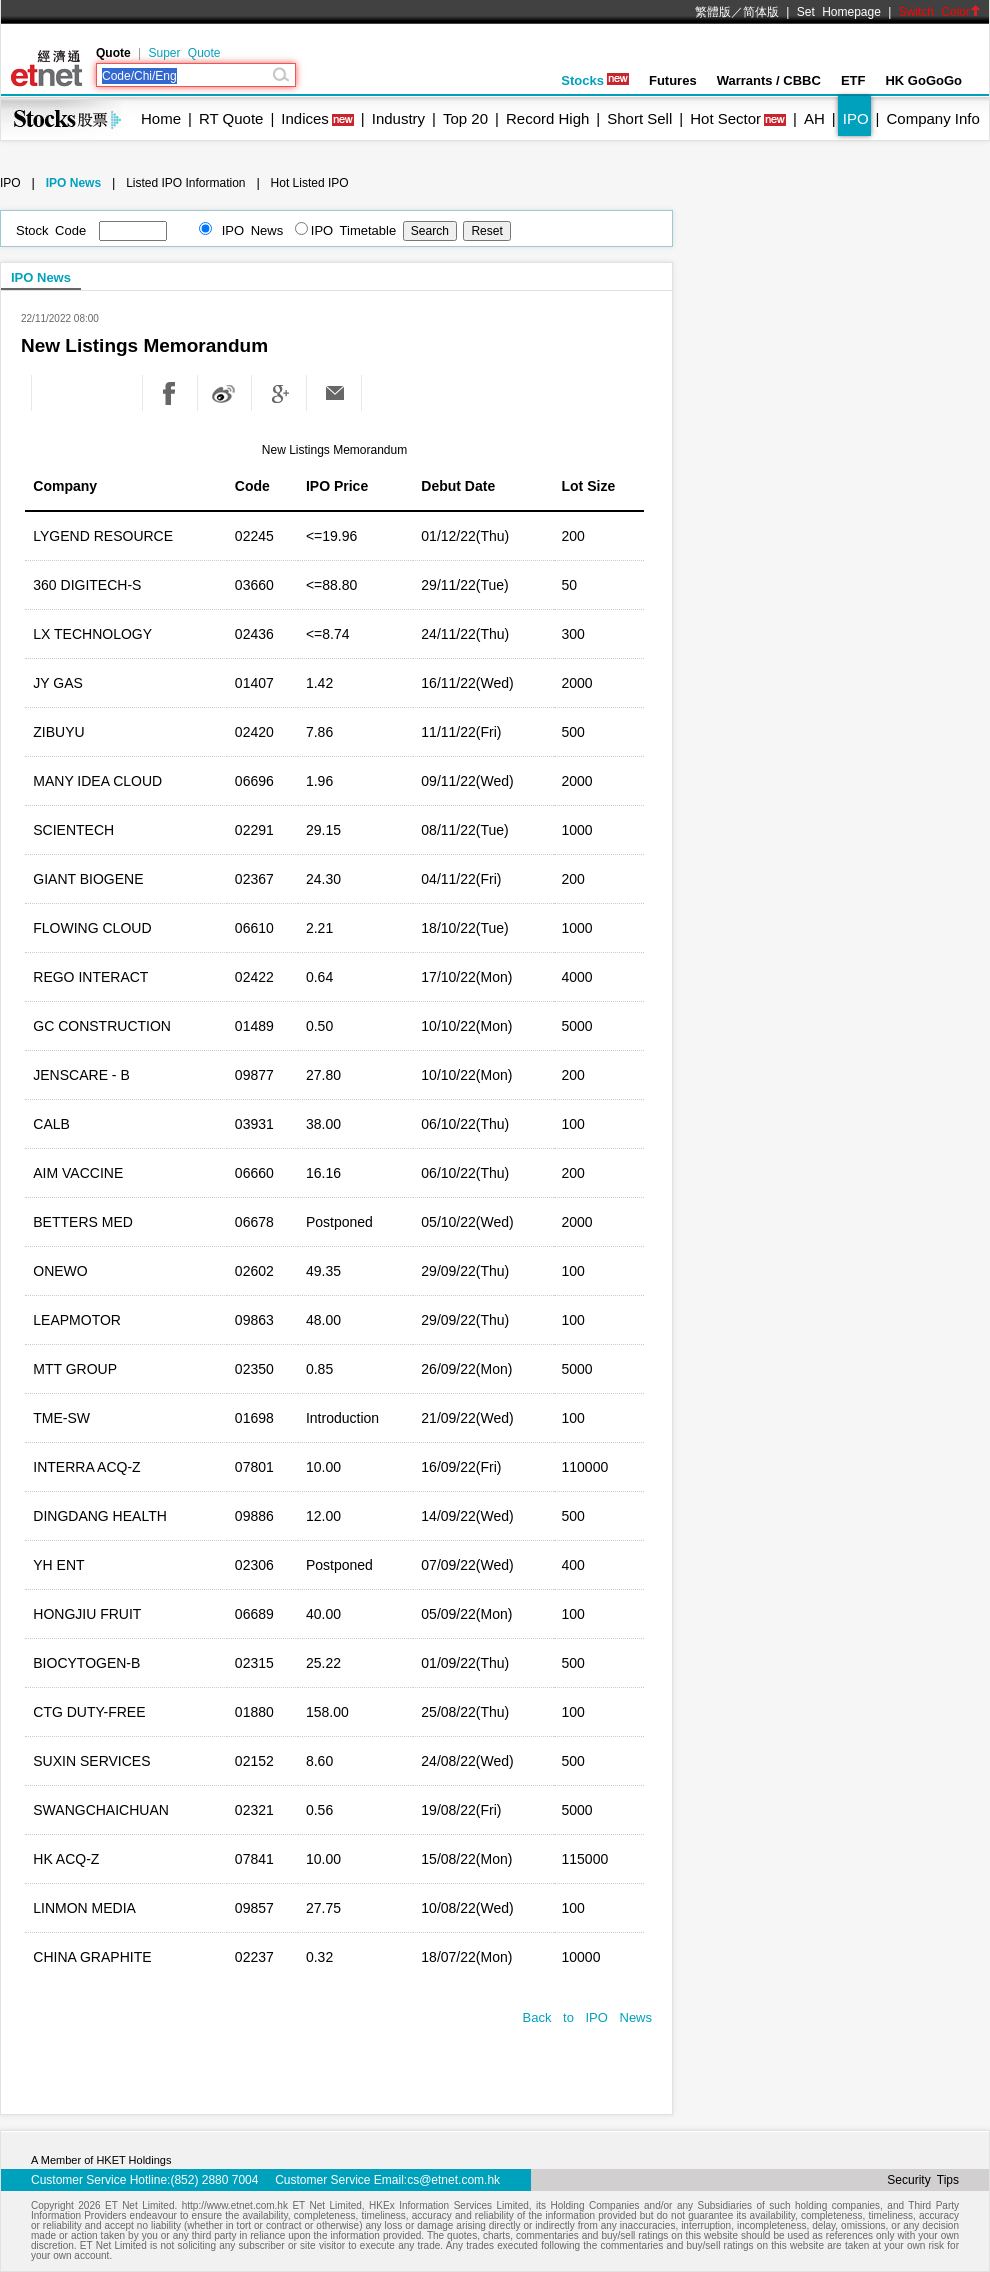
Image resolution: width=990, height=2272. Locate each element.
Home (161, 118)
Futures (673, 80)
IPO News (73, 183)
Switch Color (940, 12)
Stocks (595, 80)
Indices (305, 118)
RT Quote (231, 118)
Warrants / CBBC (769, 80)
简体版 (761, 12)
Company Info (932, 118)
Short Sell (639, 118)
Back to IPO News (587, 2017)
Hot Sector (725, 118)
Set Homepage (839, 12)
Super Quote (184, 53)
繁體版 (713, 12)
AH (814, 118)
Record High (547, 118)
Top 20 (465, 118)
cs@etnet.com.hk (453, 2180)
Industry (398, 118)
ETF (853, 80)
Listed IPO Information (185, 183)
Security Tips (923, 2180)
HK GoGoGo (923, 80)
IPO (856, 118)
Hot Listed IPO (310, 183)
